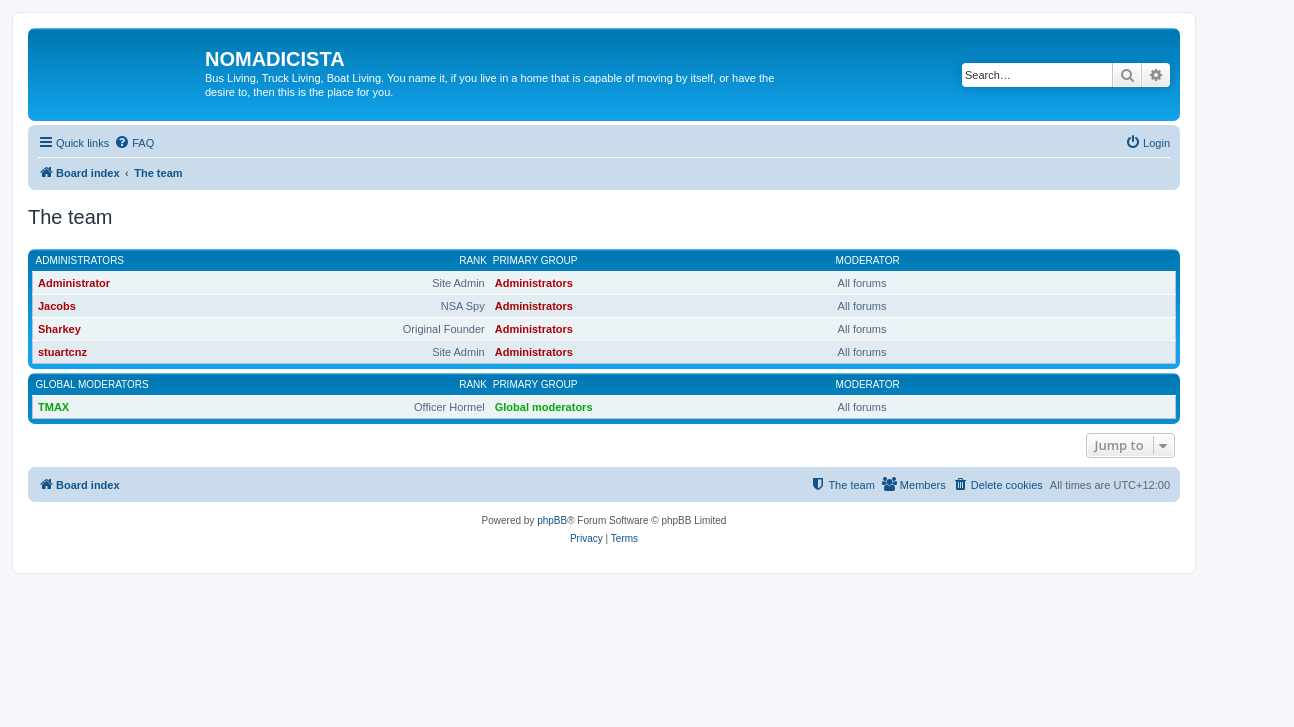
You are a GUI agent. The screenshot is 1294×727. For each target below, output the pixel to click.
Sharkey (59, 329)
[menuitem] (134, 143)
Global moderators (92, 384)
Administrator (74, 283)
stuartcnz (62, 352)
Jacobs (57, 306)
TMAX (53, 407)
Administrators (80, 260)
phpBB (552, 520)
